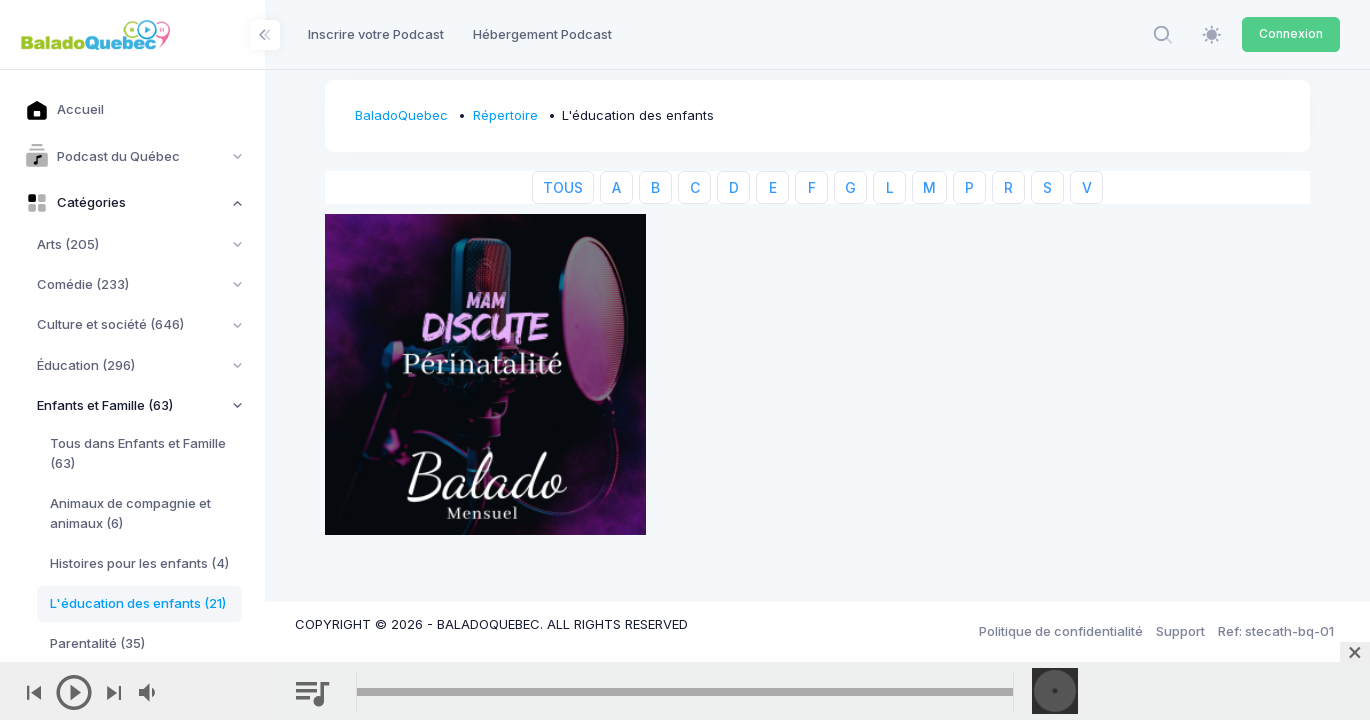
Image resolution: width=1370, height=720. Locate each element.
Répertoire (505, 115)
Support (1180, 631)
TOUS (563, 187)
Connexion (1291, 33)
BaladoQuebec (401, 115)
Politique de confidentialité (1061, 631)
